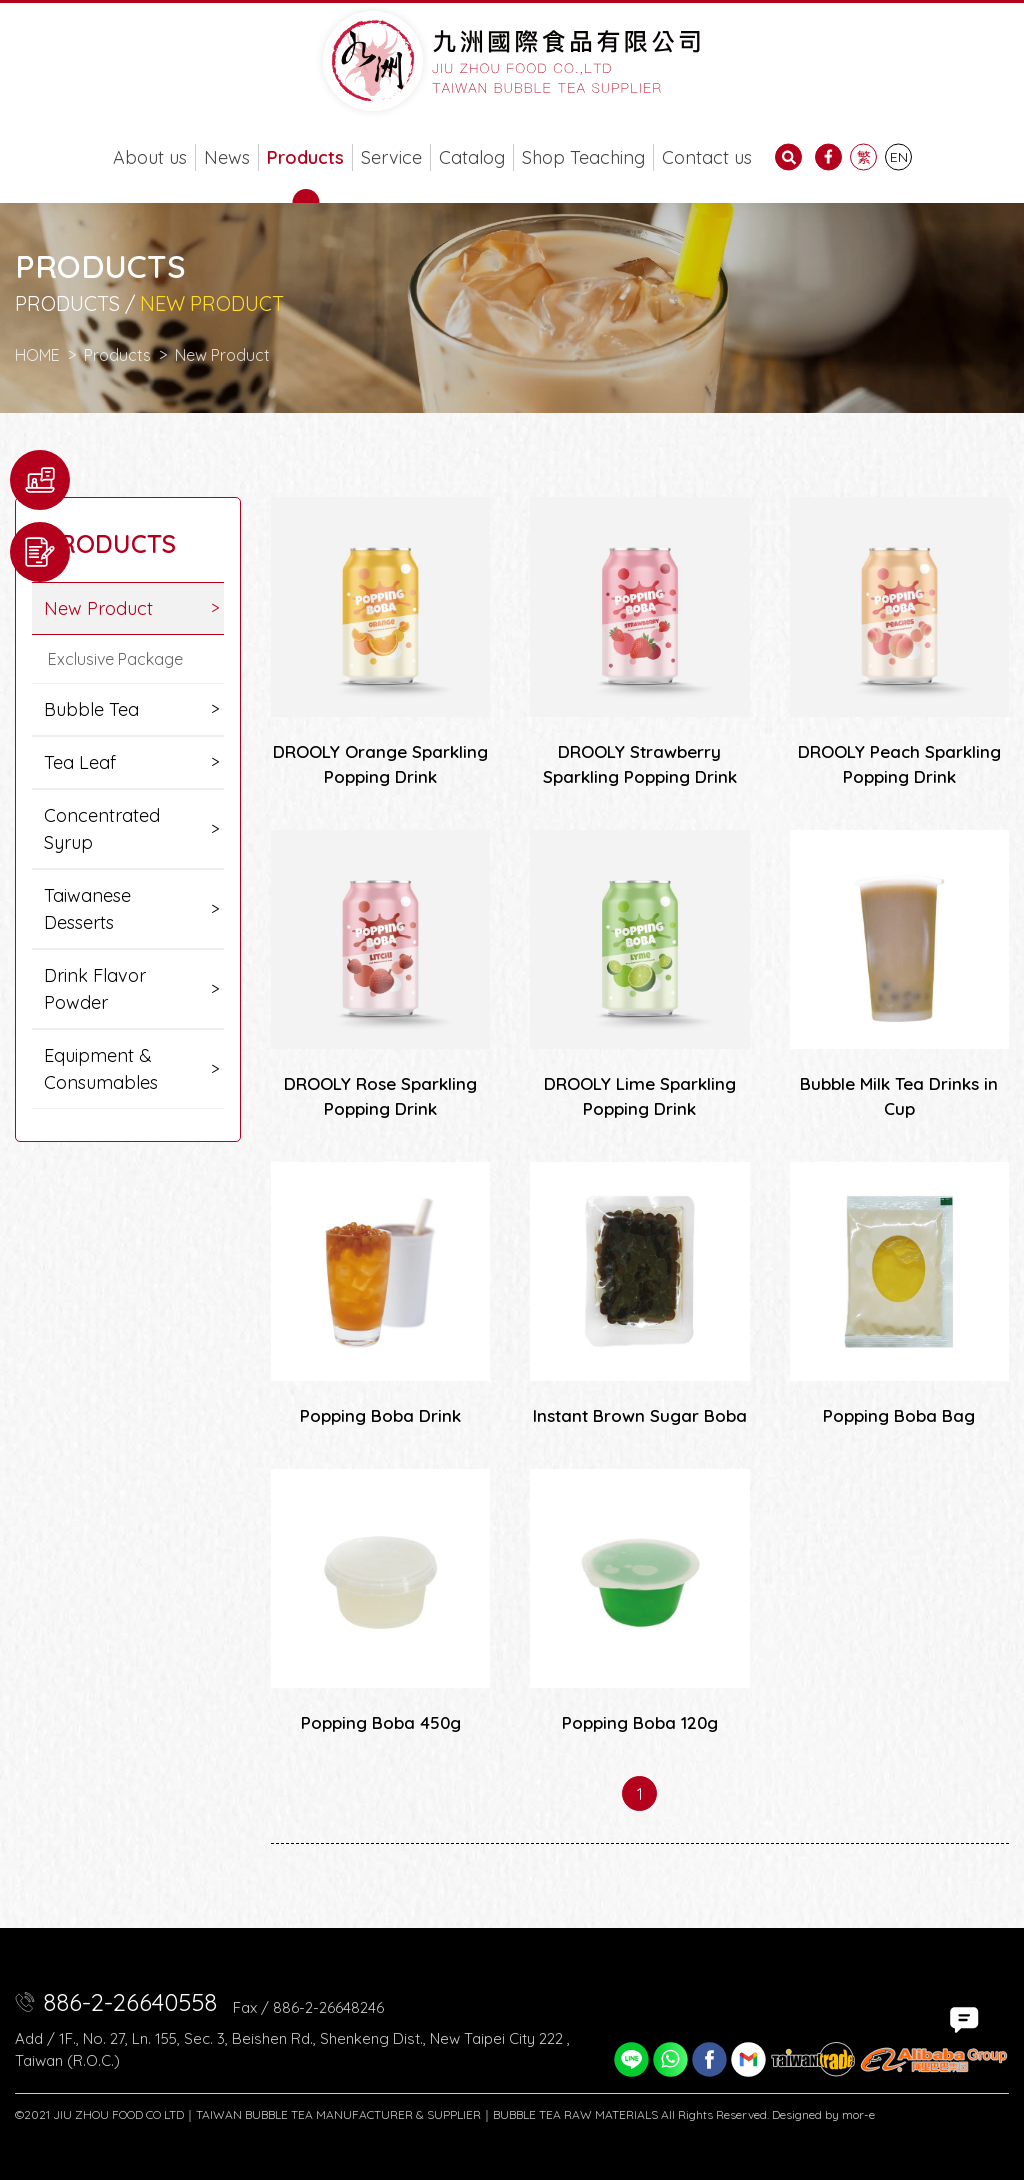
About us (150, 157)
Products (305, 157)
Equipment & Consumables (101, 1069)
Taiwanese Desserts (87, 909)
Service (391, 157)
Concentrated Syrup (102, 829)
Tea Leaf (80, 762)
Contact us (707, 157)
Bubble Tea (91, 709)
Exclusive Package (115, 659)
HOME (37, 355)
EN (899, 157)
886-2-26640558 (130, 2002)
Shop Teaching (583, 157)
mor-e (858, 2114)
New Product (222, 355)
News (227, 157)
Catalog (472, 157)
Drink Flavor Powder (95, 989)
